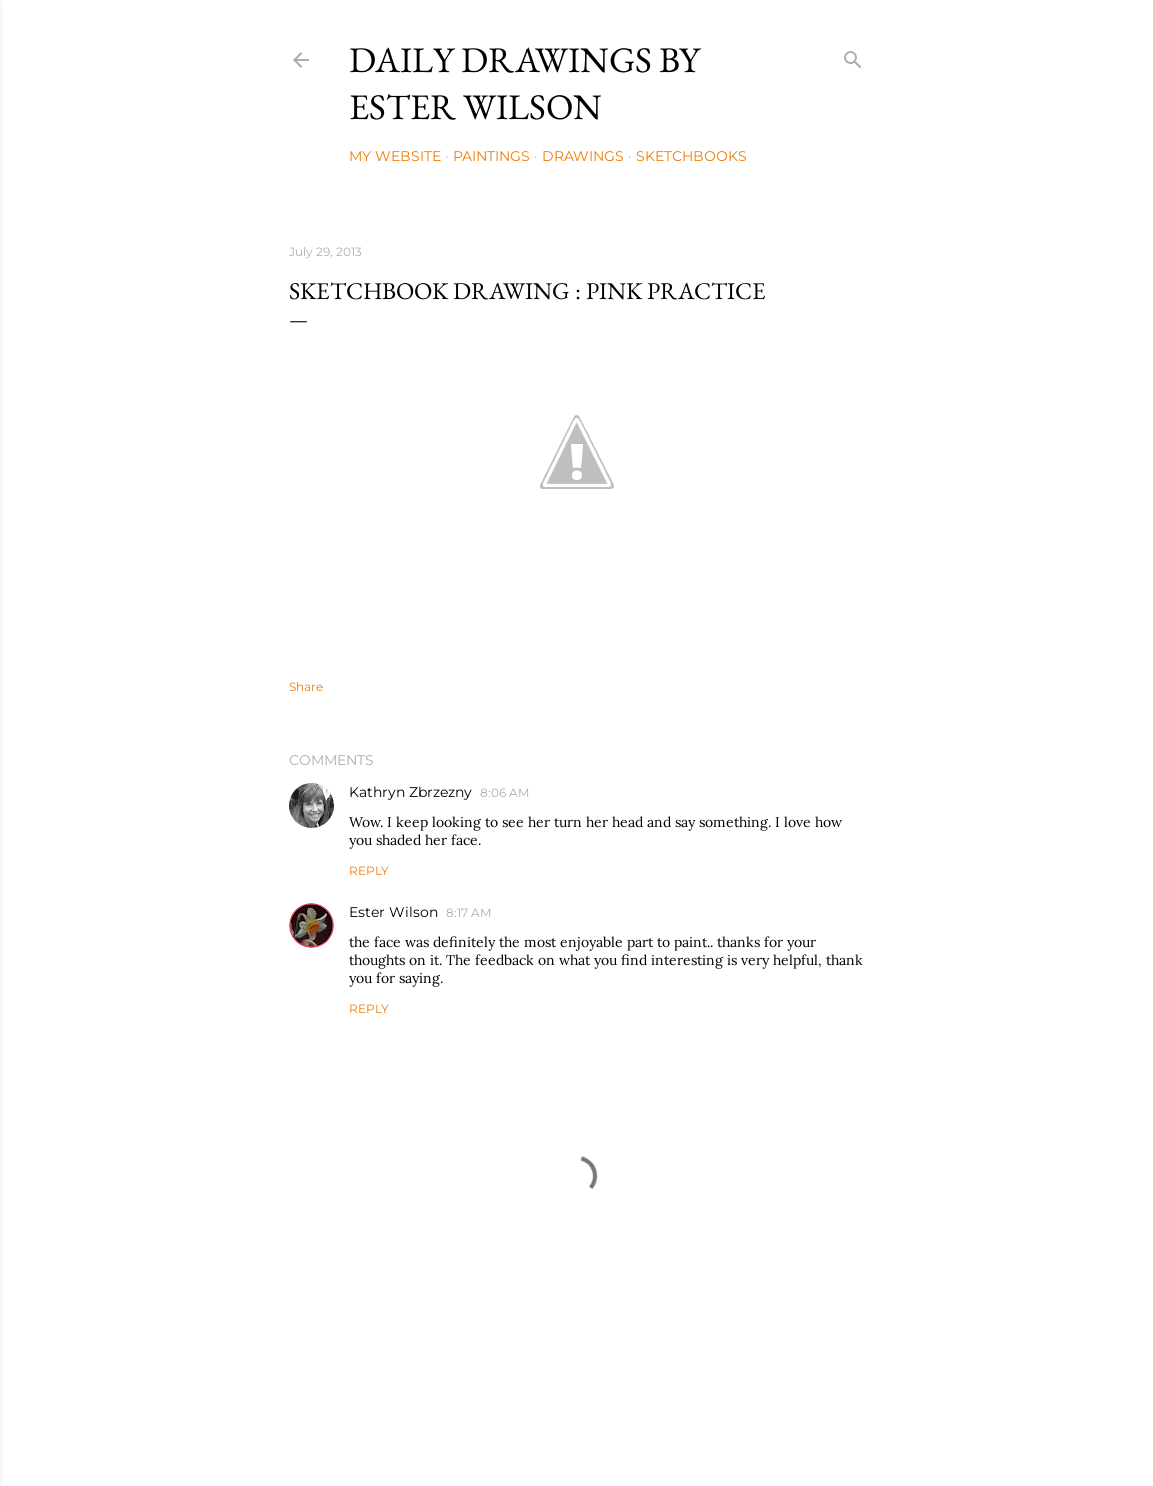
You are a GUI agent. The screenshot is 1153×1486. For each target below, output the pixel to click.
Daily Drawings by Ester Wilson (524, 83)
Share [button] (306, 686)
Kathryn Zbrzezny (410, 792)
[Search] (853, 55)
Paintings (491, 156)
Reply (369, 870)
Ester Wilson (393, 912)
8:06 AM (504, 792)
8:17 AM (468, 912)
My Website (395, 156)
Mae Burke (632, 1428)
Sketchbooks (691, 156)
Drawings (583, 156)
